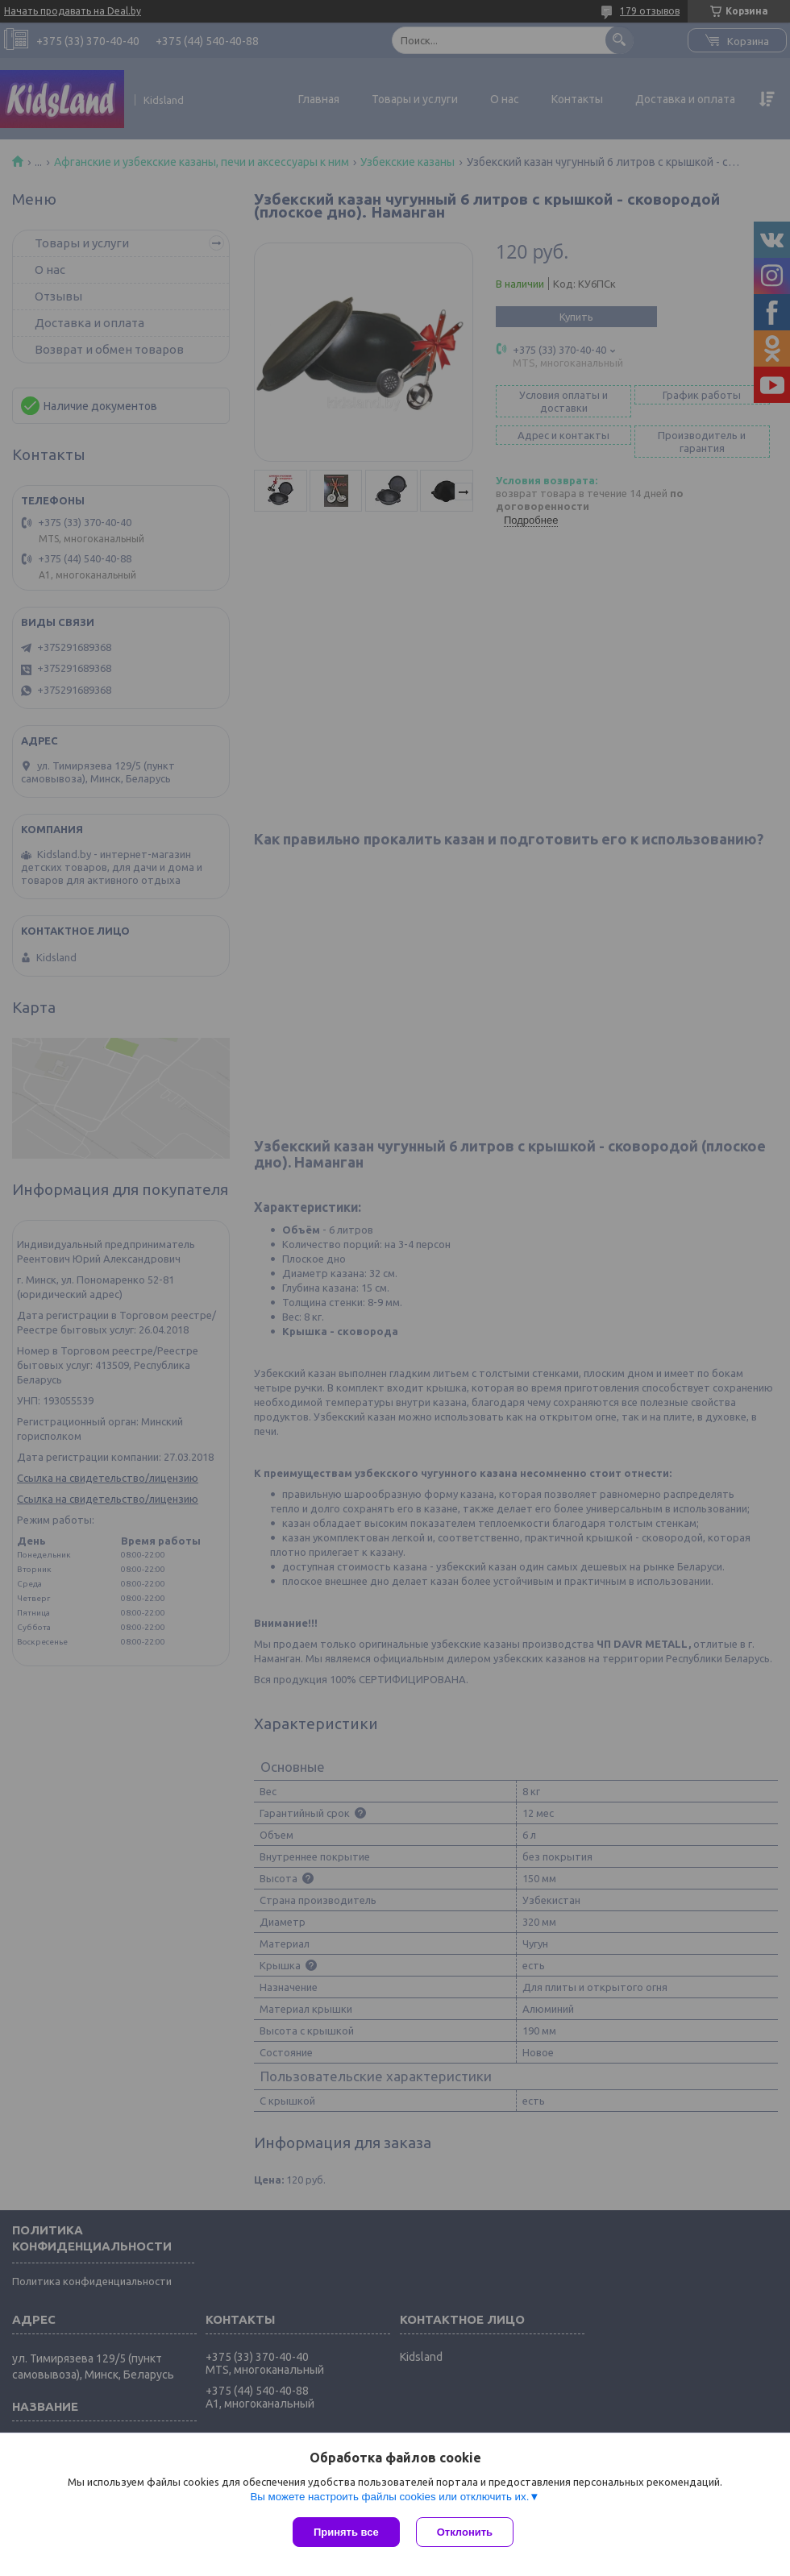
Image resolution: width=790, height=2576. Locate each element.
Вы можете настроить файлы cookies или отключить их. (389, 2497)
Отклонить (465, 2532)
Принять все (346, 2532)
